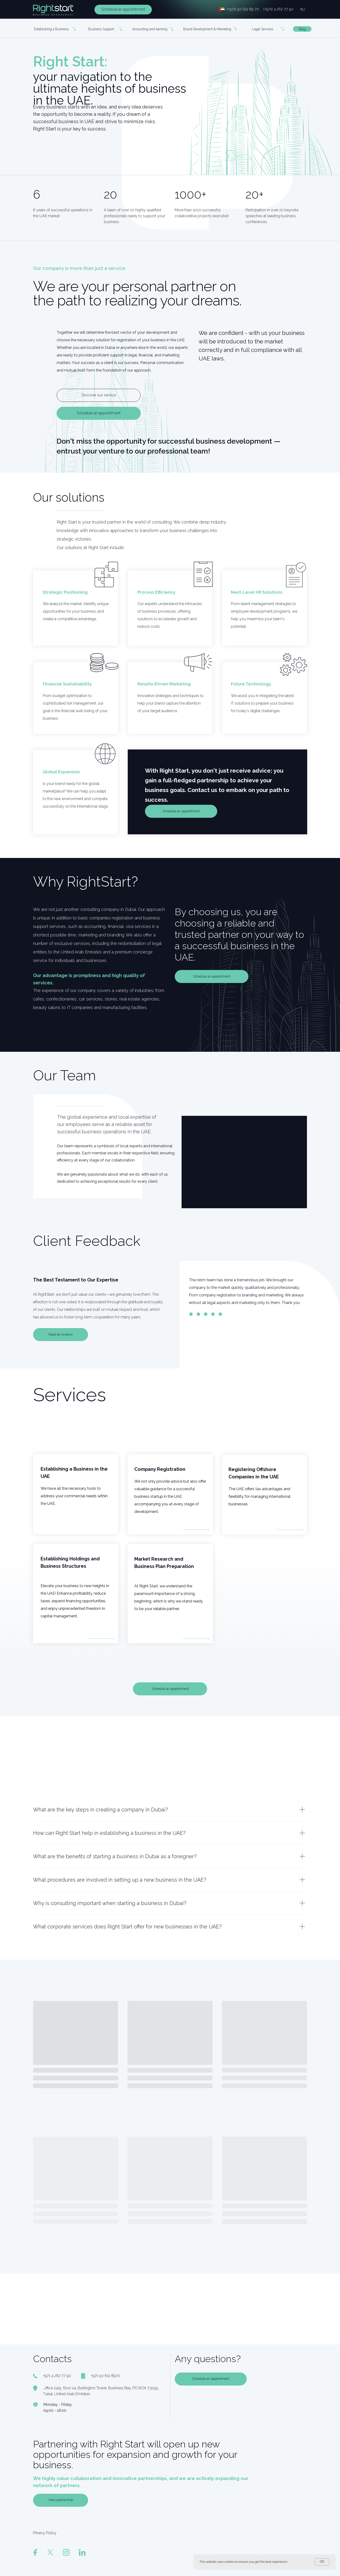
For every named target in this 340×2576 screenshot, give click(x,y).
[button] (123, 9)
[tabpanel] (170, 1547)
